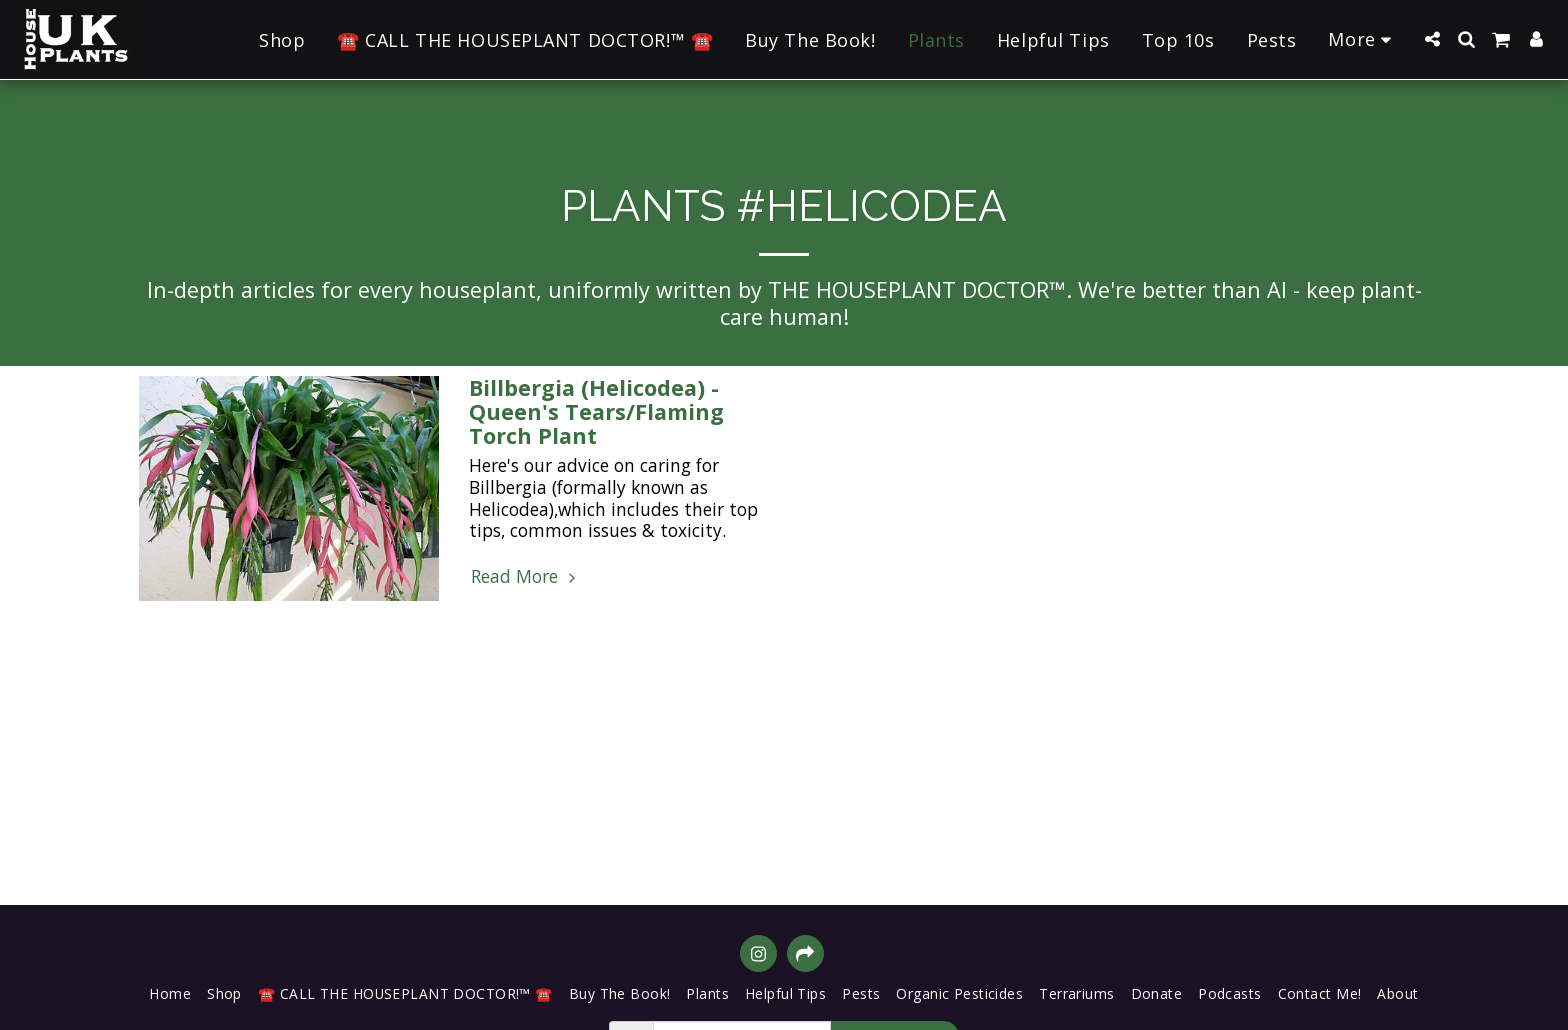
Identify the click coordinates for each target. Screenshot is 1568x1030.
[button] (1432, 39)
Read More (525, 577)
